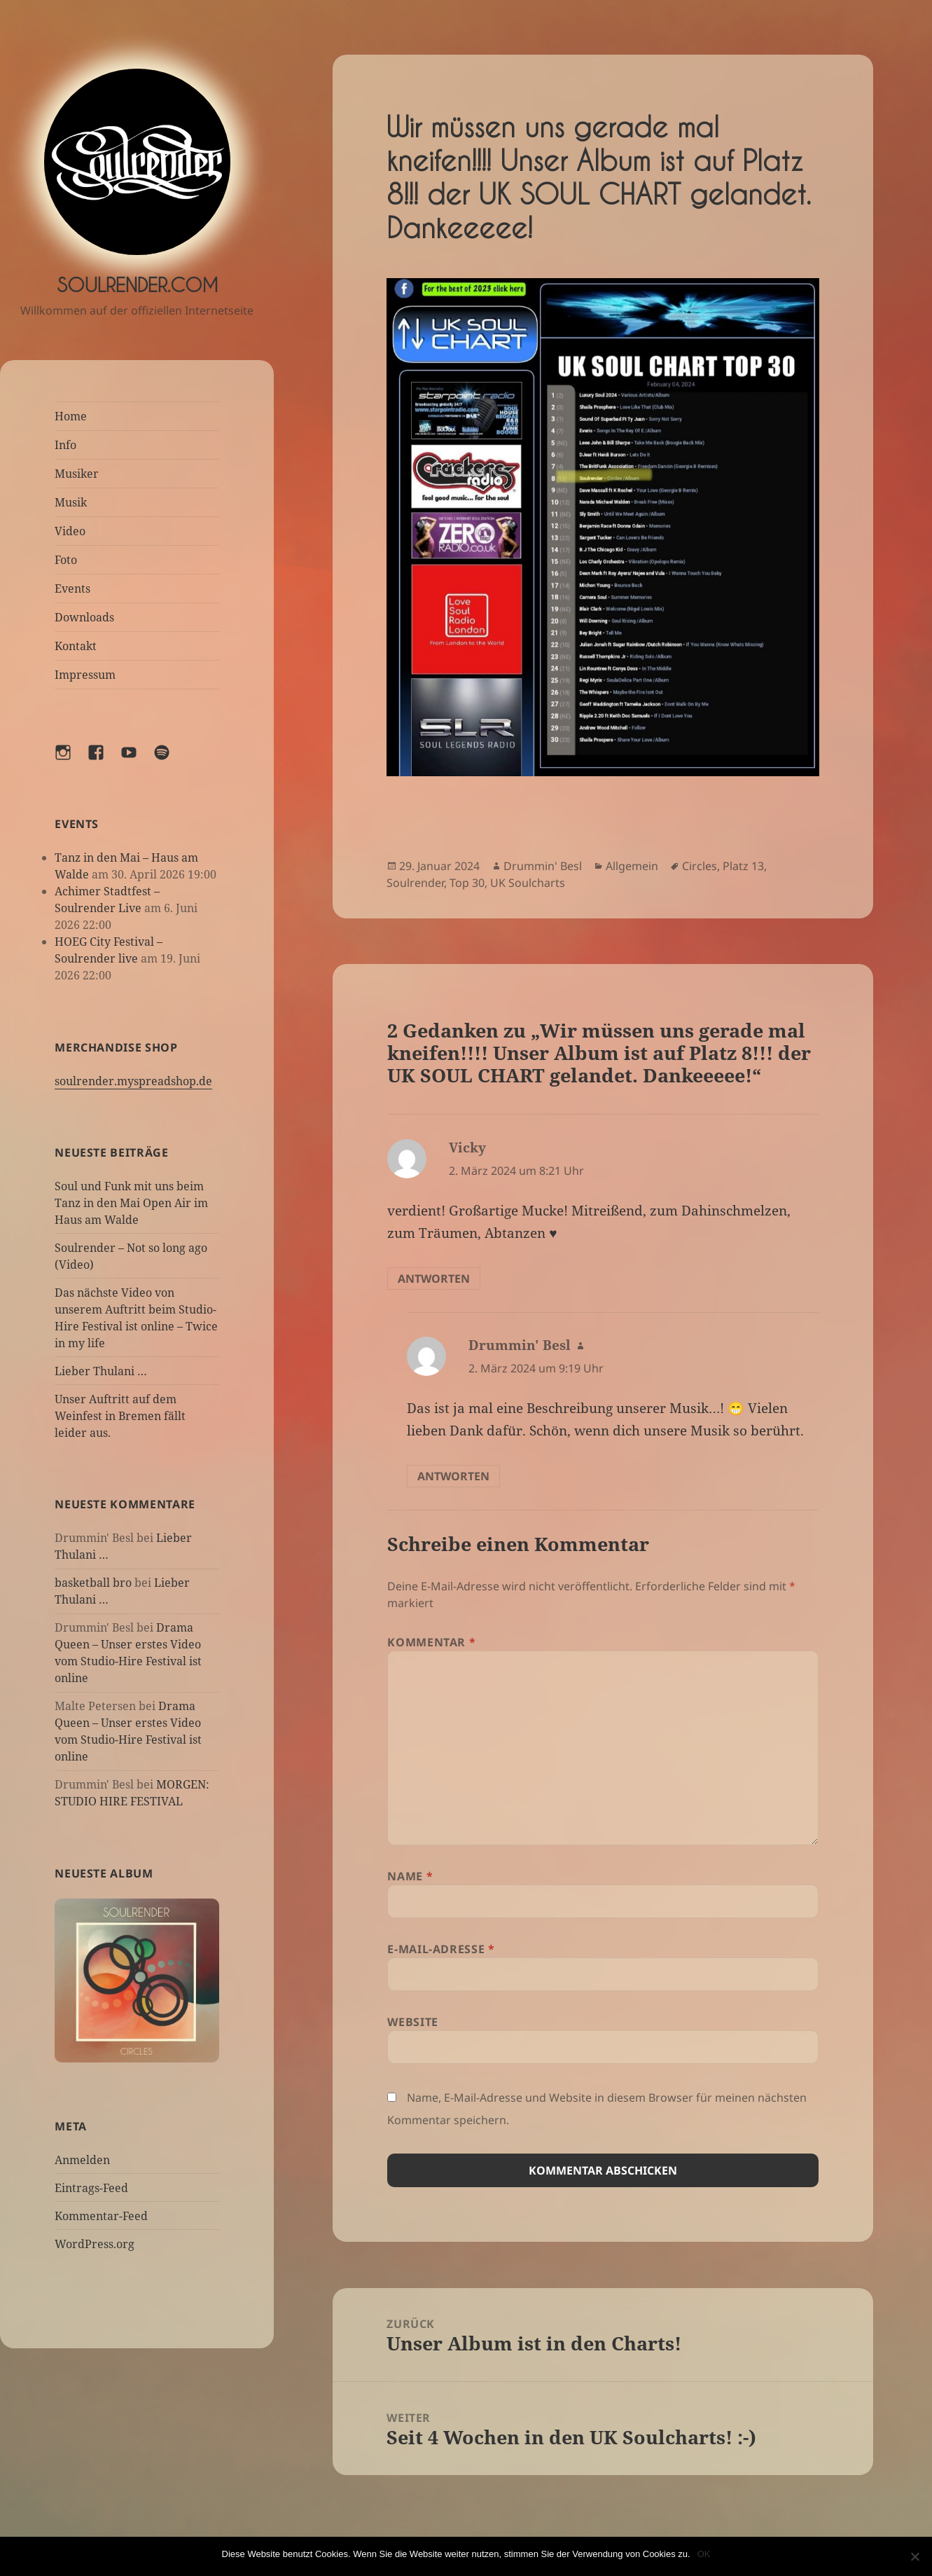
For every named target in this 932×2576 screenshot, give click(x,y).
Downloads (84, 617)
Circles (699, 866)
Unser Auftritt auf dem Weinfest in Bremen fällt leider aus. (120, 1415)
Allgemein (632, 866)
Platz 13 (743, 866)
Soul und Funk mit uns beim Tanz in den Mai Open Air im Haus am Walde (131, 1202)
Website (412, 2022)
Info (65, 445)
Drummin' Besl (542, 866)
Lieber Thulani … (101, 1371)
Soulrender (415, 882)
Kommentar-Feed (101, 2216)
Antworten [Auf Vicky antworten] (434, 1278)
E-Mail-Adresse (440, 1949)
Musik (71, 502)
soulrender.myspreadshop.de (133, 1081)
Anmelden (82, 2160)
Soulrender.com (137, 285)
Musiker (77, 473)
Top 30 (467, 882)
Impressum (85, 674)
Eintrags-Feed (91, 2188)
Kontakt (76, 646)
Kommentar (431, 1642)
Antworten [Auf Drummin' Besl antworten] (453, 1476)
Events (72, 588)
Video (70, 531)
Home (71, 416)
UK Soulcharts (527, 882)
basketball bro (93, 1582)
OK (704, 2554)
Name (410, 1876)
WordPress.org (94, 2244)
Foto (66, 559)
